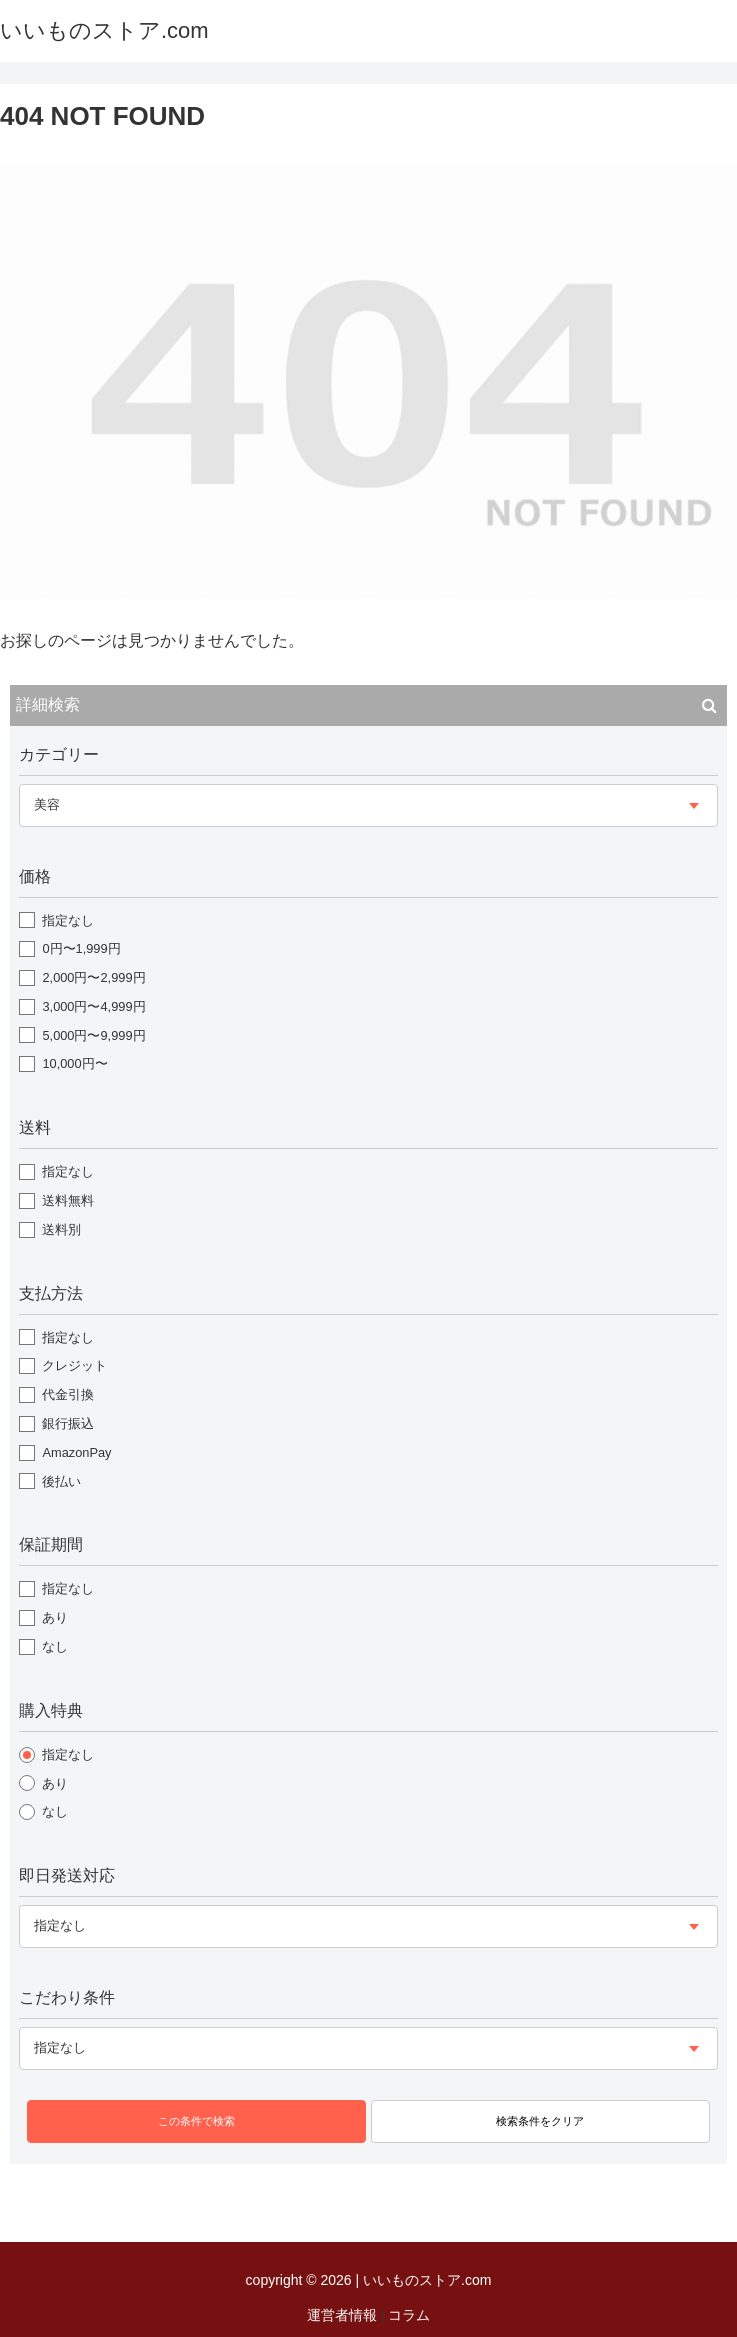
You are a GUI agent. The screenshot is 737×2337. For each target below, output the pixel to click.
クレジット (74, 1365)
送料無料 (68, 1200)
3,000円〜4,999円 (93, 1006)
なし (55, 1646)
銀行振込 (68, 1423)
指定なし (68, 920)
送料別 (61, 1229)
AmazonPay (76, 1452)
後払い (61, 1481)
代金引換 (68, 1394)
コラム (409, 2315)
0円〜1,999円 (81, 948)
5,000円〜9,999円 (93, 1035)
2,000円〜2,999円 (93, 977)
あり (55, 1617)
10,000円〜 (74, 1063)
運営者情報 (342, 2315)
